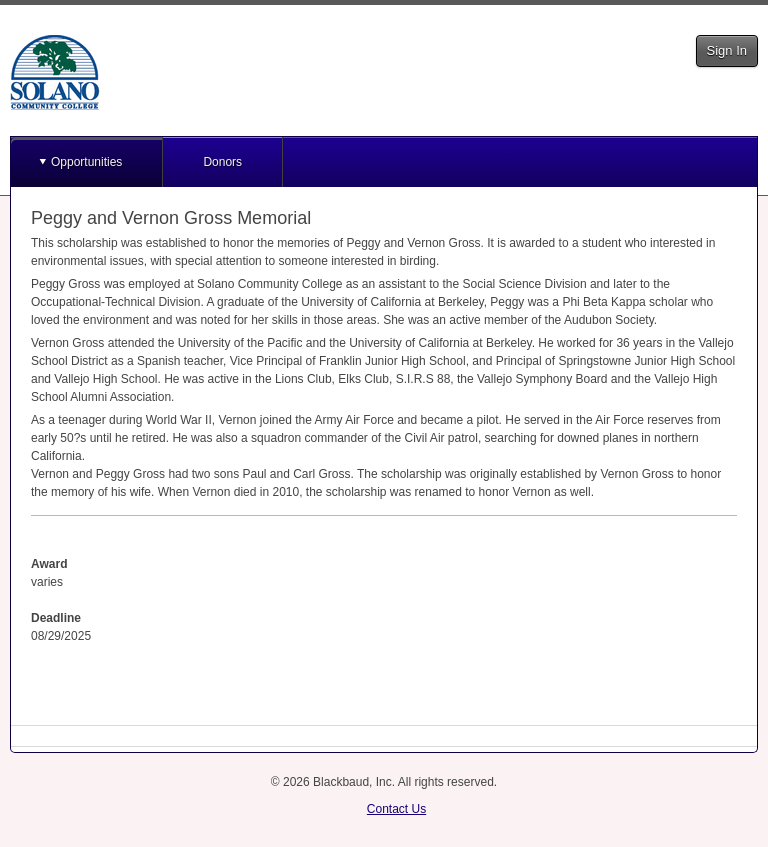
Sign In (727, 50)
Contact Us (396, 809)
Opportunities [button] (86, 162)
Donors (222, 162)
